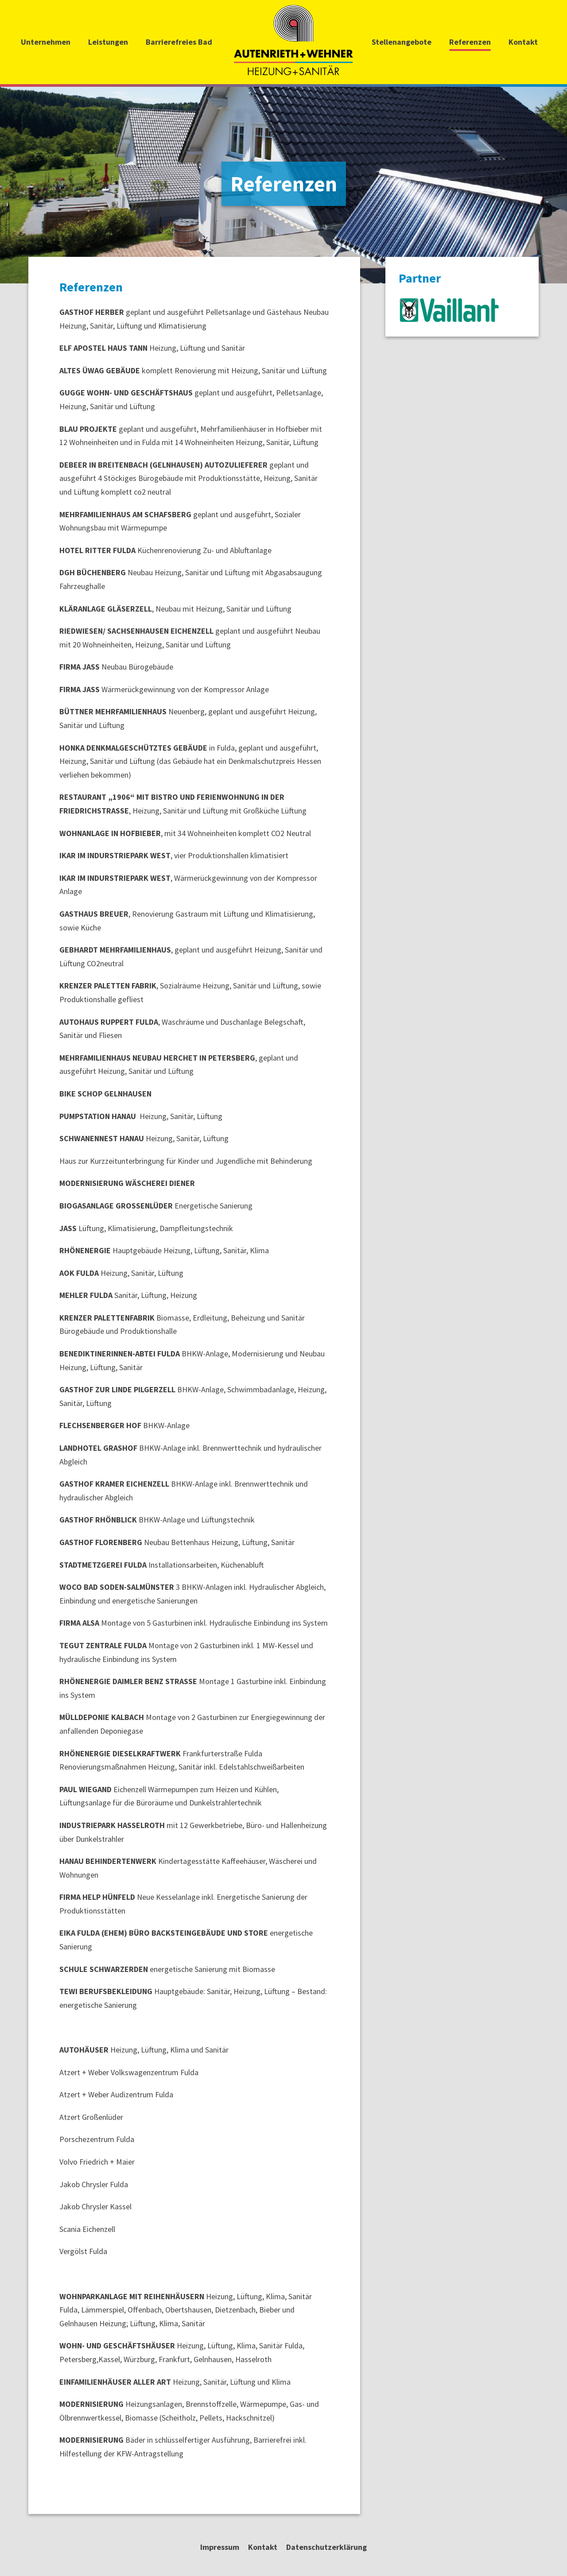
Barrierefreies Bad (179, 42)
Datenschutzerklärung (326, 2547)
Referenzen (470, 42)
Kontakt (523, 42)
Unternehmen (45, 42)
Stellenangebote (401, 42)
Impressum (219, 2547)
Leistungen (108, 42)
